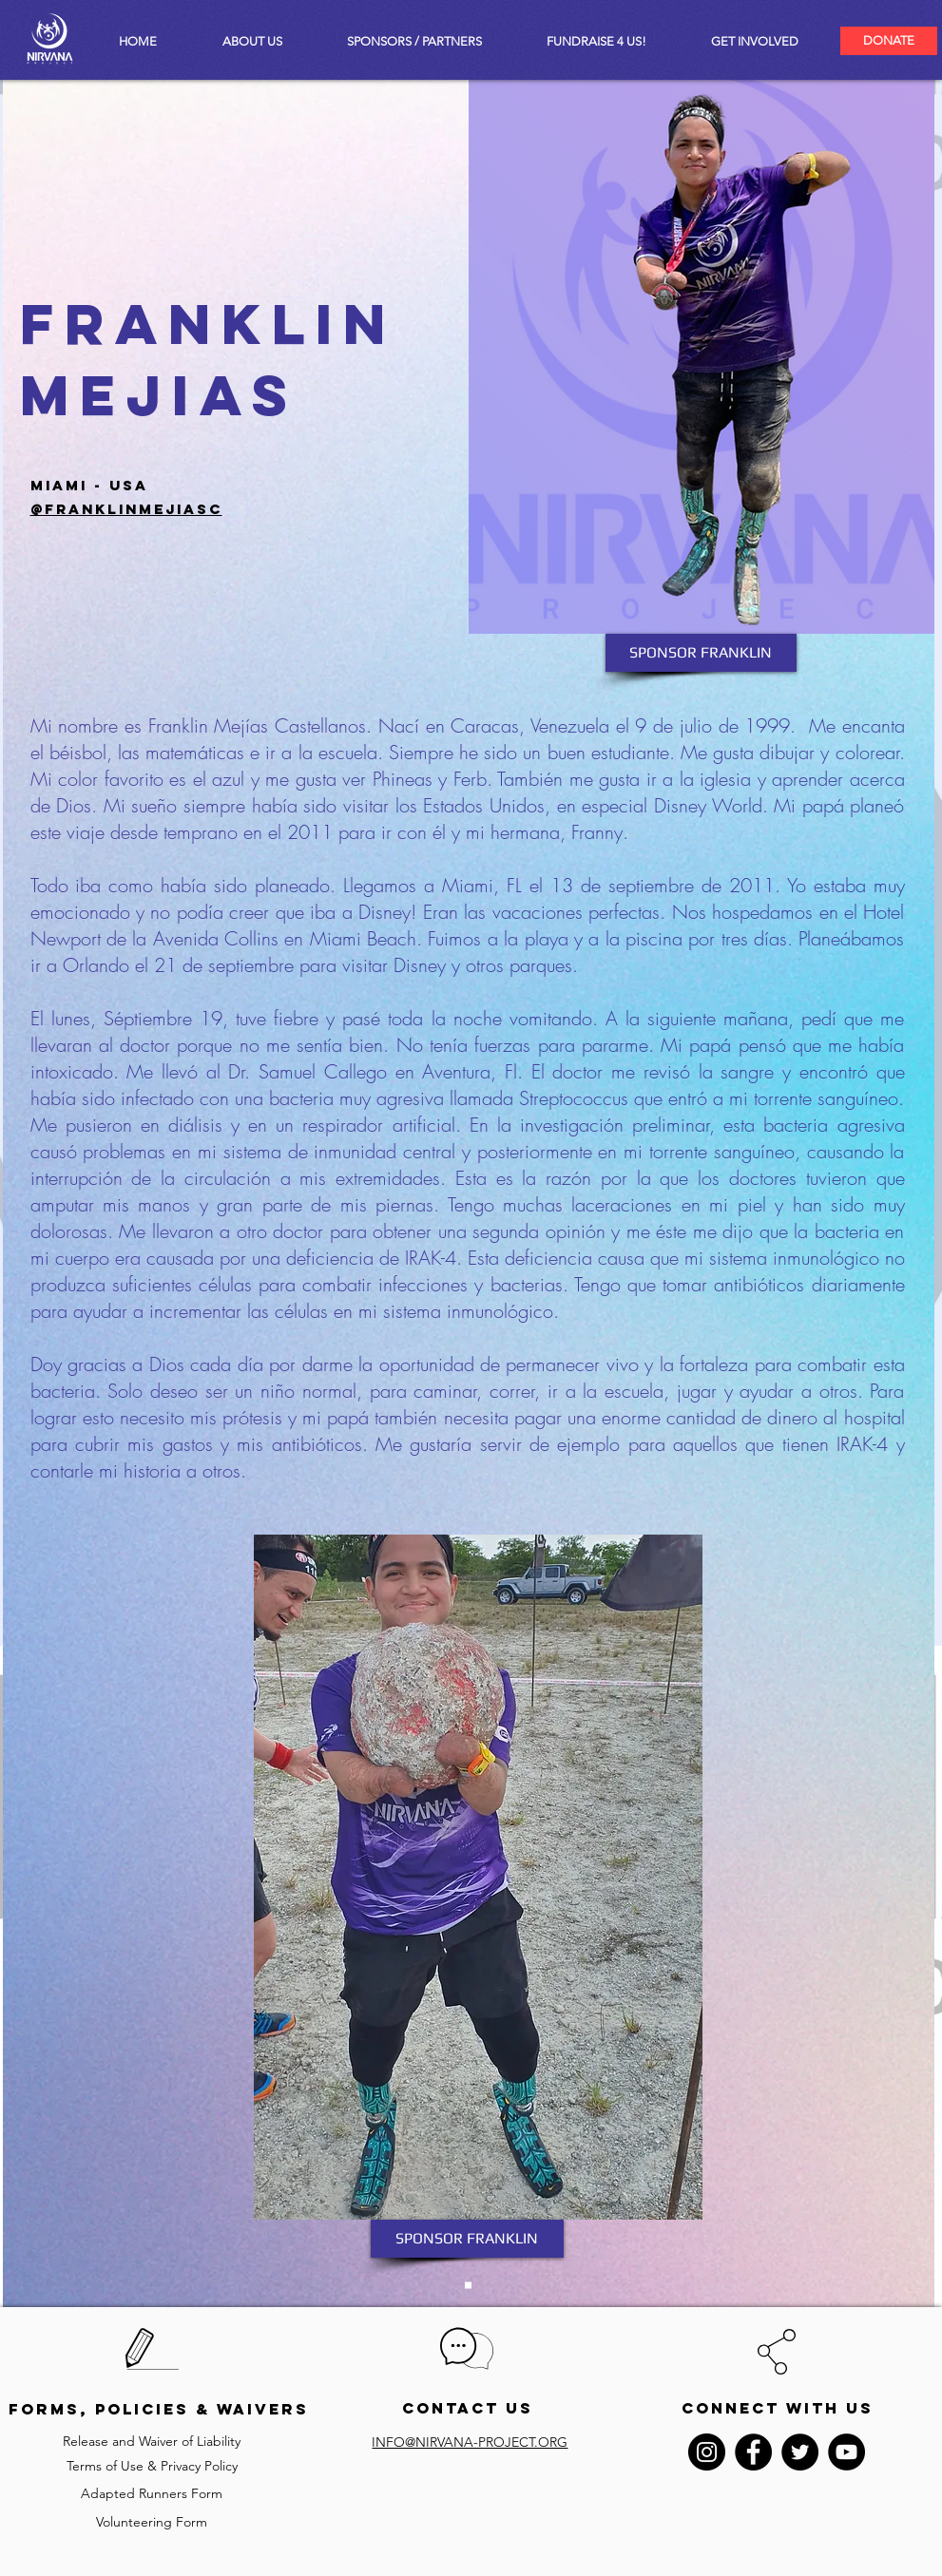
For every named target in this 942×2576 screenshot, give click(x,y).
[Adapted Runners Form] (152, 2493)
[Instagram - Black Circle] (706, 2452)
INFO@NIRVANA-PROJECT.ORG (469, 2442)
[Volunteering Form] (152, 2522)
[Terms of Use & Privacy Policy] (152, 2466)
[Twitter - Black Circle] (799, 2452)
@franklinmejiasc (126, 509)
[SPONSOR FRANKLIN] (701, 653)
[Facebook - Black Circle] (753, 2452)
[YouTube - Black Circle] (846, 2452)
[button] (755, 41)
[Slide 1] (468, 2285)
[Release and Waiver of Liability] (152, 2441)
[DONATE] (888, 41)
